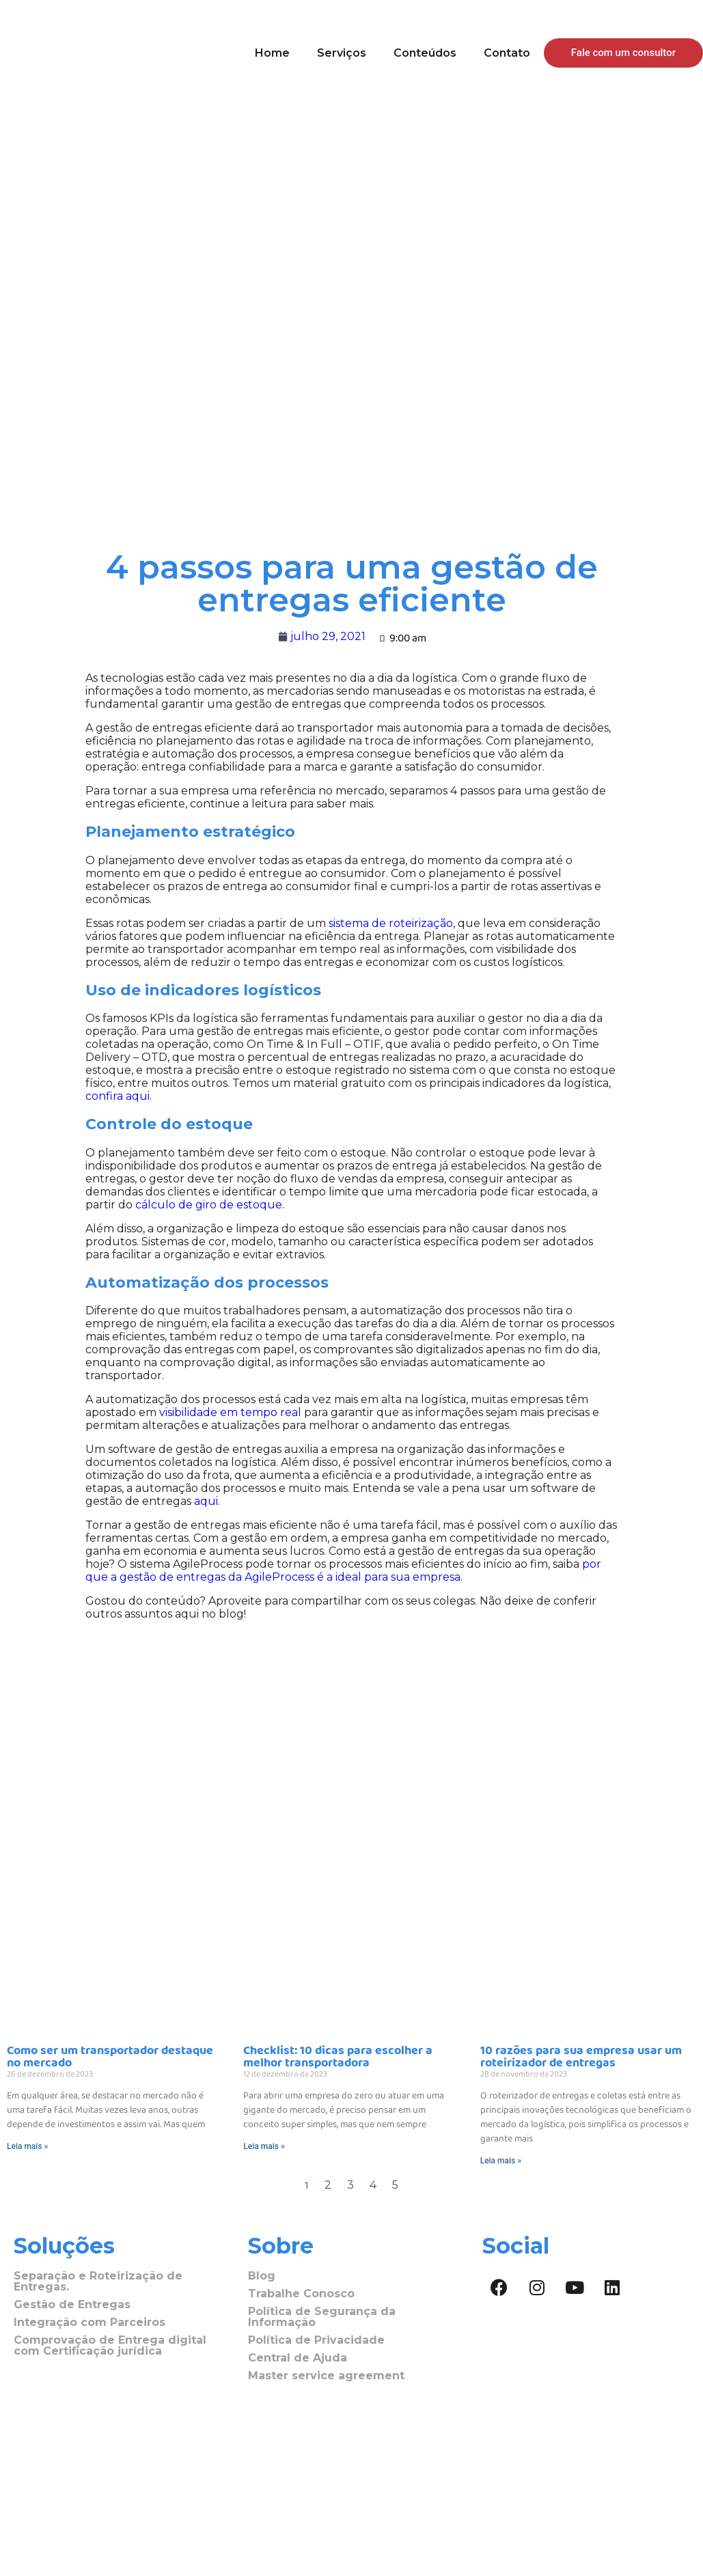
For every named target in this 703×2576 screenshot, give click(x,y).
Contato (507, 52)
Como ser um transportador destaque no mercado (110, 2057)
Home (272, 52)
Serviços (341, 52)
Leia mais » (27, 2146)
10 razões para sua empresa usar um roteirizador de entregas (581, 2057)
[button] (623, 53)
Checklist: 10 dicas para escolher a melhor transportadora (337, 2057)
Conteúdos (425, 52)
